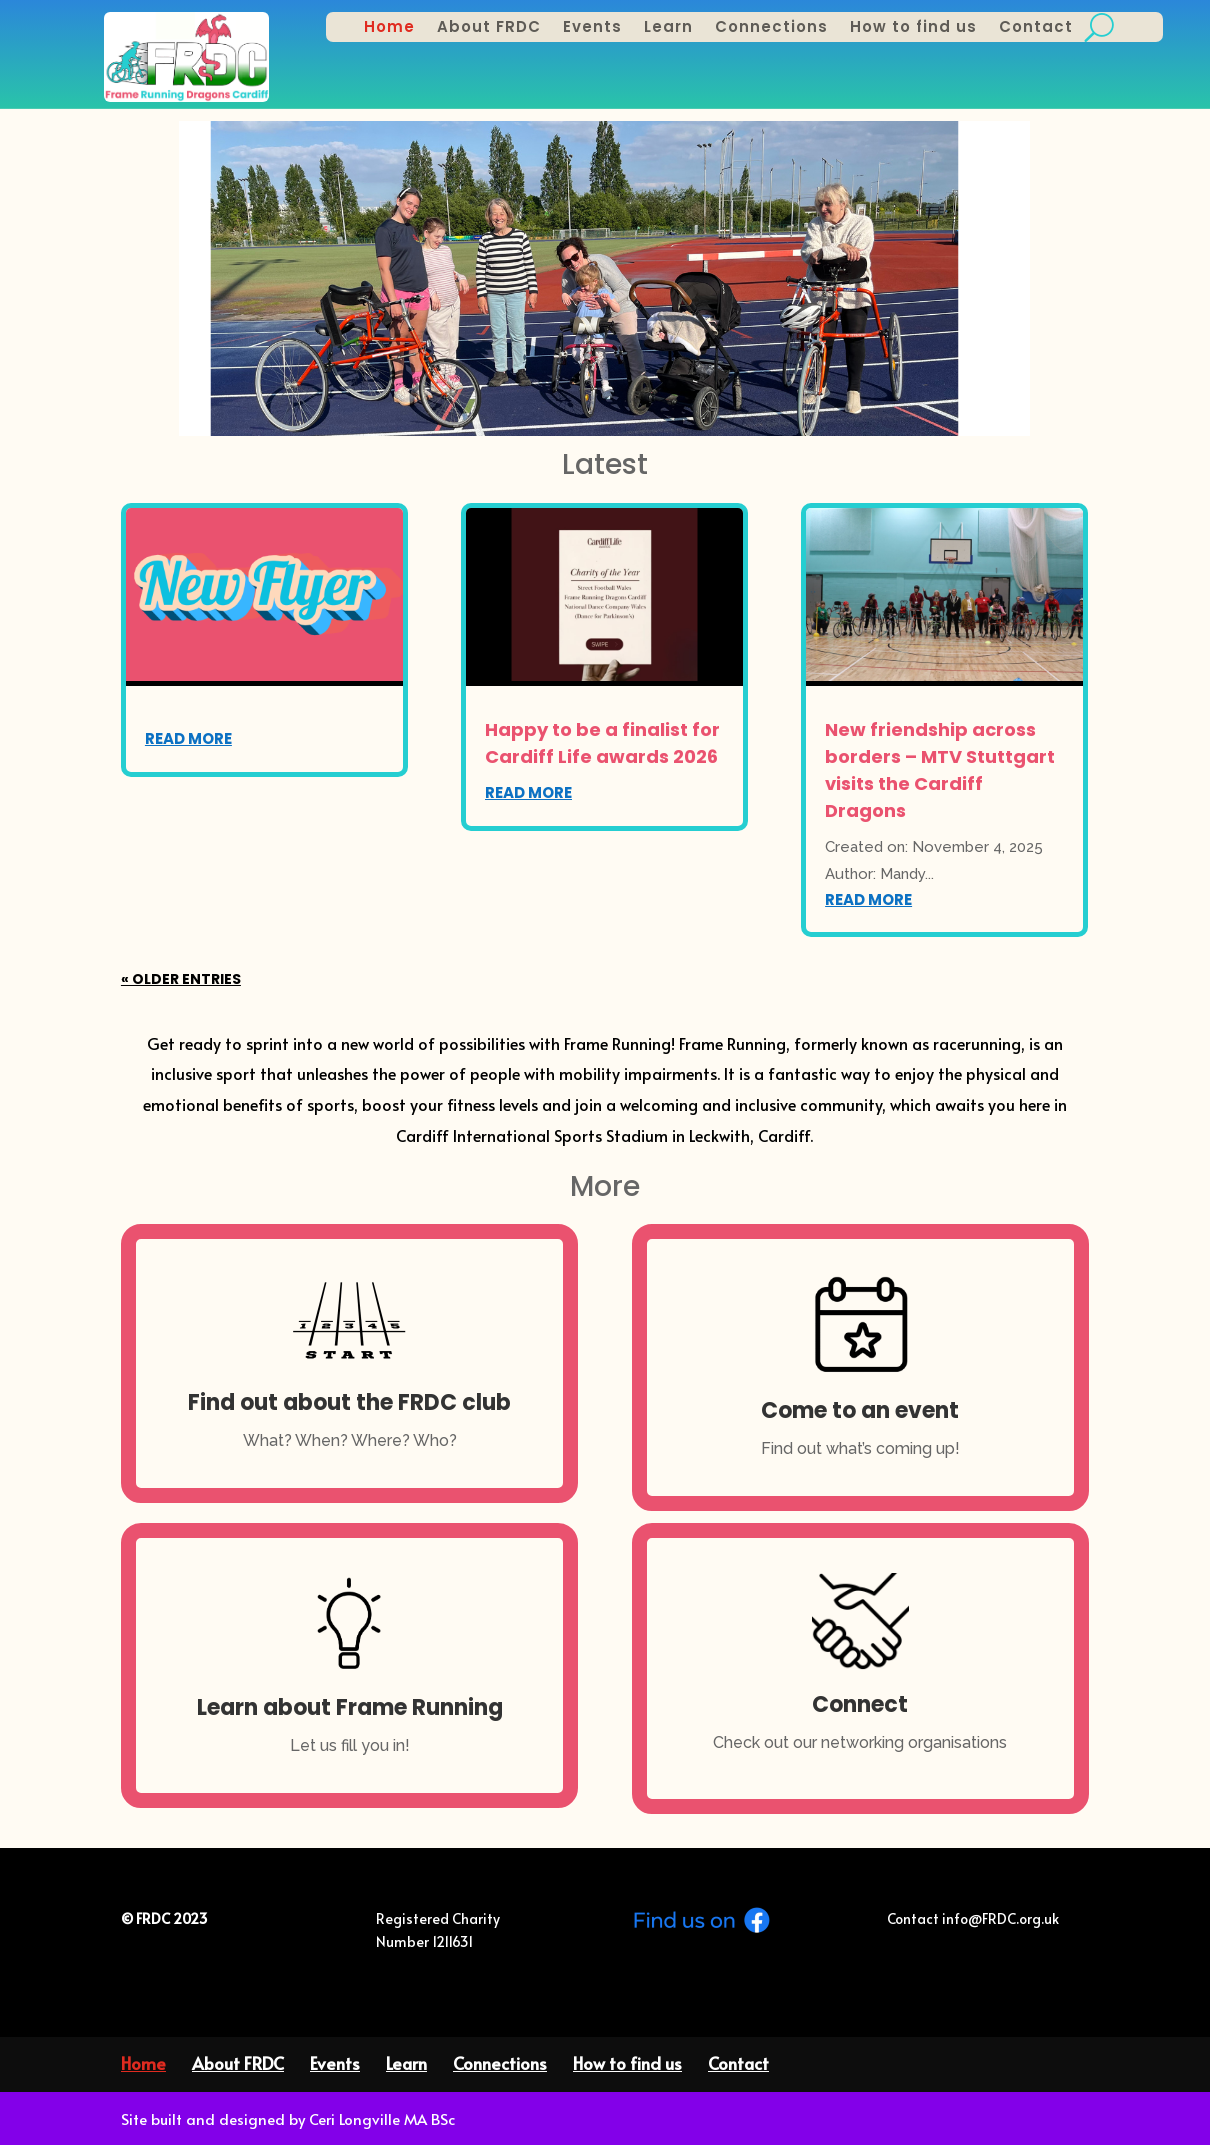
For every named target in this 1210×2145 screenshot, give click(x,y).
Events (592, 28)
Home (389, 28)
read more (188, 738)
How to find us (913, 28)
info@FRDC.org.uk (999, 1918)
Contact (1036, 28)
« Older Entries (181, 979)
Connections (771, 28)
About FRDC (489, 28)
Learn (668, 28)
